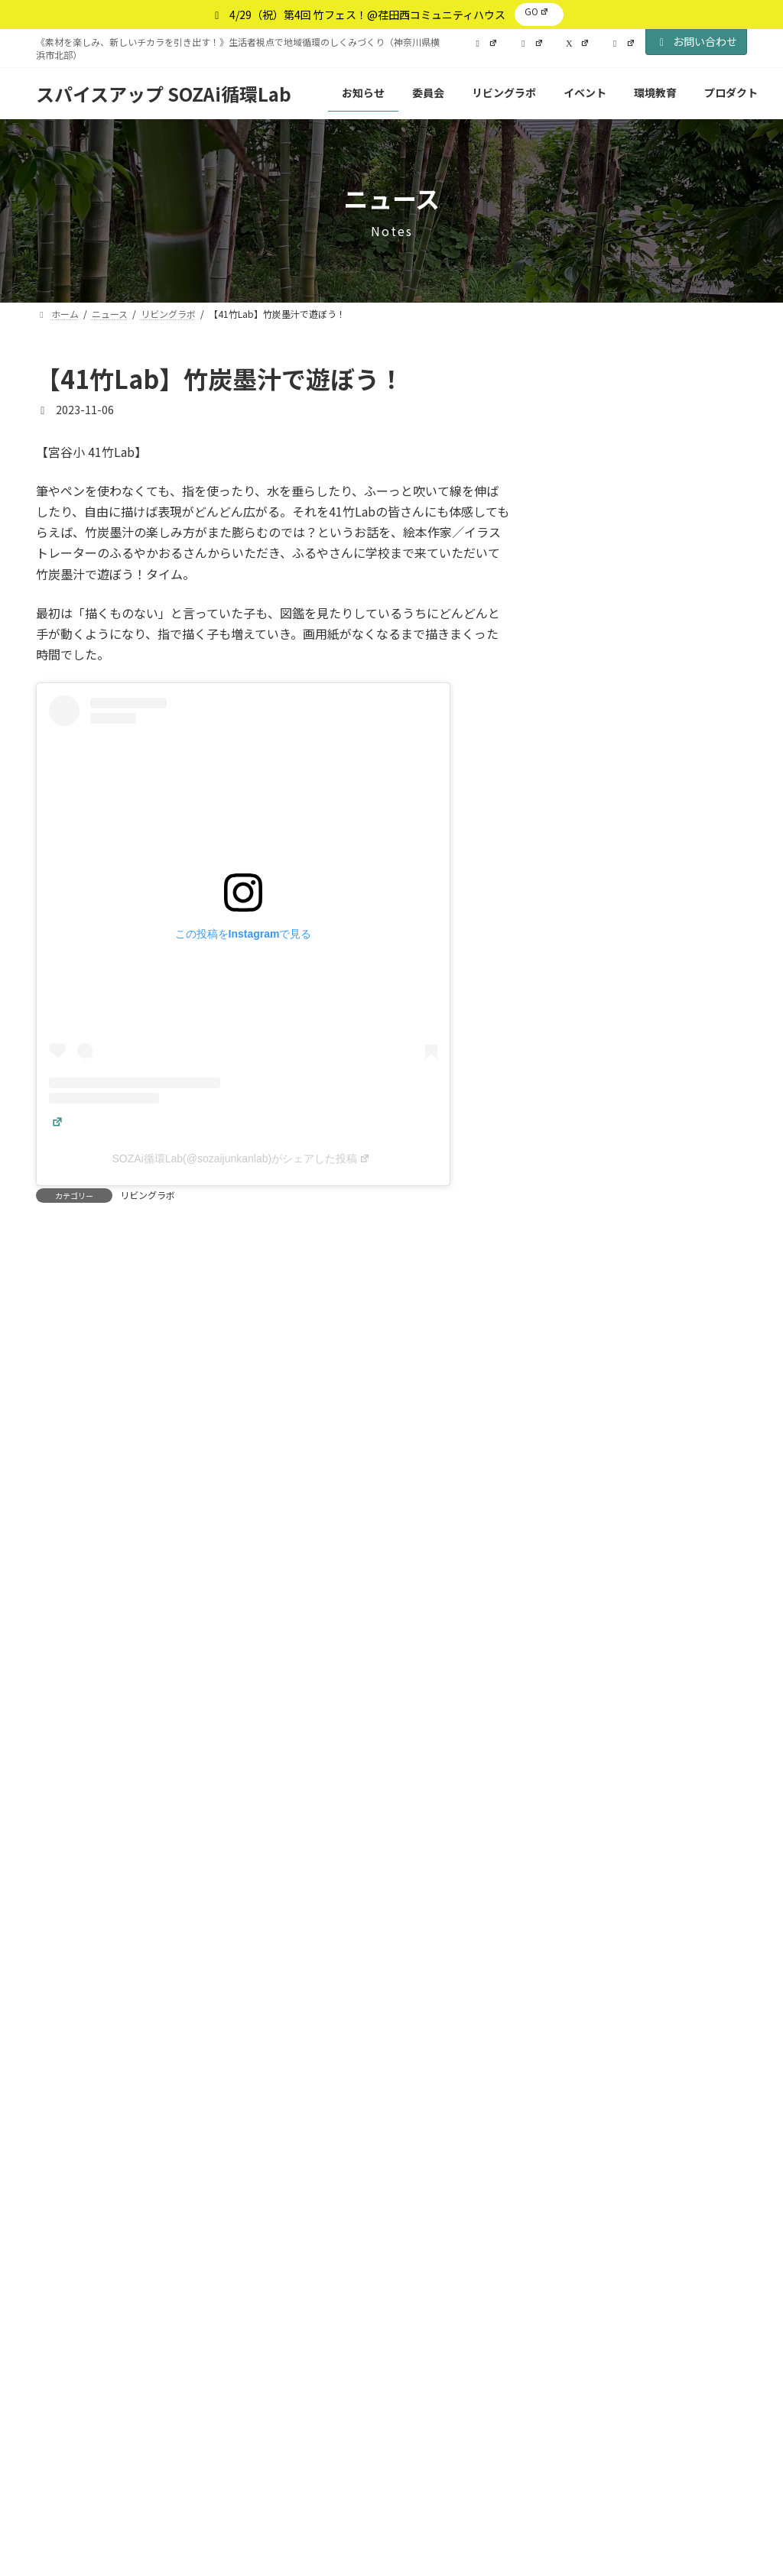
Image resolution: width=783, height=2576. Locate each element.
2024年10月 (589, 1620)
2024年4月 (586, 1807)
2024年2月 (586, 1869)
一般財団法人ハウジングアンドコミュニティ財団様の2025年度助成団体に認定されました (648, 1026)
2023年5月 (586, 2116)
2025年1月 (586, 1527)
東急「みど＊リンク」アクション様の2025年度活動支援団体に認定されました (646, 1122)
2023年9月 (586, 2024)
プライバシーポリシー (175, 2309)
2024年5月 (586, 1776)
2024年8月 (586, 1682)
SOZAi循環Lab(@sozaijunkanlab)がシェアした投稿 (241, 1158)
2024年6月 (586, 1744)
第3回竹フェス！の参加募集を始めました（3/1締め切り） (644, 1303)
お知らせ (634, 453)
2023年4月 (586, 2148)
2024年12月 (589, 1559)
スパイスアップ (417, 2451)
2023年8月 (586, 2054)
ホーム (70, 2309)
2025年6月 (586, 1403)
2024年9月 (586, 1652)
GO (537, 11)
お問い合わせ (696, 41)
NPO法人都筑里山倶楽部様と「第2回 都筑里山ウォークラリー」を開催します (645, 568)
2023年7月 (586, 2086)
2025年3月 (586, 1465)
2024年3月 (586, 1837)
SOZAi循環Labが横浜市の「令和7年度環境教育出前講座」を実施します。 (647, 1217)
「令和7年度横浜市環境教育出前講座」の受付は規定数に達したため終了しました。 (647, 663)
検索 (715, 375)
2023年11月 (589, 1962)
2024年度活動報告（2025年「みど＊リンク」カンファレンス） (644, 939)
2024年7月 (586, 1714)
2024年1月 (586, 1899)
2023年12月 (589, 1931)
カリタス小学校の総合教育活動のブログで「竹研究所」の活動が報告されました (647, 853)
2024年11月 (589, 1589)
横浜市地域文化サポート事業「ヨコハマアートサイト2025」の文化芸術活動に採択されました (648, 758)
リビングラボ (147, 1194)
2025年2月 (586, 1497)
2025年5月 (586, 1434)
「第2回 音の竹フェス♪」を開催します (645, 480)
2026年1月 (586, 1372)
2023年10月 (589, 1993)
